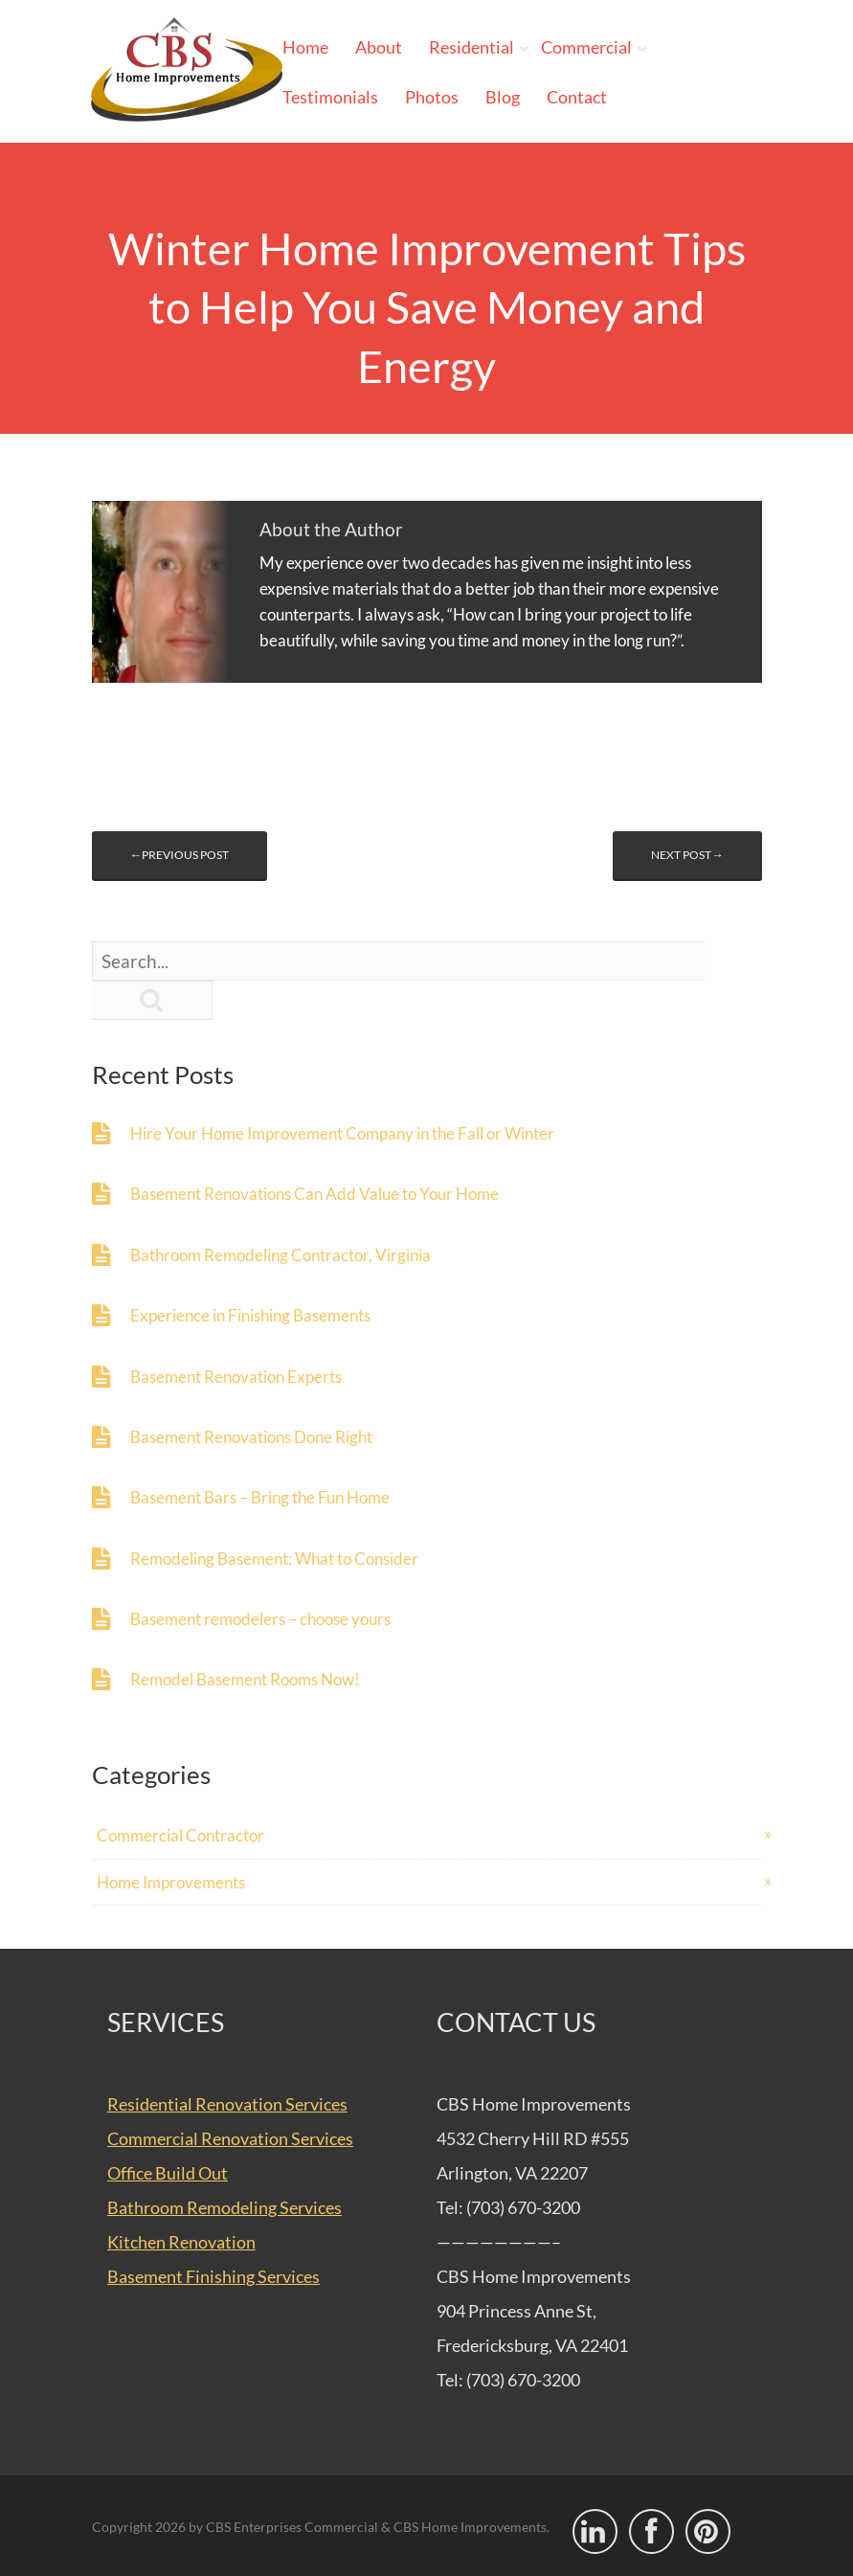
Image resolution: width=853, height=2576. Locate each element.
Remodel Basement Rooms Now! (245, 1679)
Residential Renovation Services (227, 2103)
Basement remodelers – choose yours (260, 1619)
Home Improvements (171, 1882)
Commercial (586, 46)
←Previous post (179, 854)
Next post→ (687, 854)
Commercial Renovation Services (230, 2138)
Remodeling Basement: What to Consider (274, 1558)
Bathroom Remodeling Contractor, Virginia (280, 1255)
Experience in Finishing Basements (250, 1315)
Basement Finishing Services (213, 2276)
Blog (502, 96)
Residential (471, 46)
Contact (577, 96)
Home (305, 46)
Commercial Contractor (180, 1835)
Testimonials (330, 96)
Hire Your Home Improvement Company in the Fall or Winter (342, 1133)
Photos (432, 96)
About (378, 46)
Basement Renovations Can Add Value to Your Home (314, 1194)
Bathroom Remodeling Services (224, 2207)
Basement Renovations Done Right (251, 1437)
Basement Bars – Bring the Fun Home (260, 1497)
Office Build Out (167, 2172)
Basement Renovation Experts (236, 1377)
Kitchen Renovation (181, 2241)
